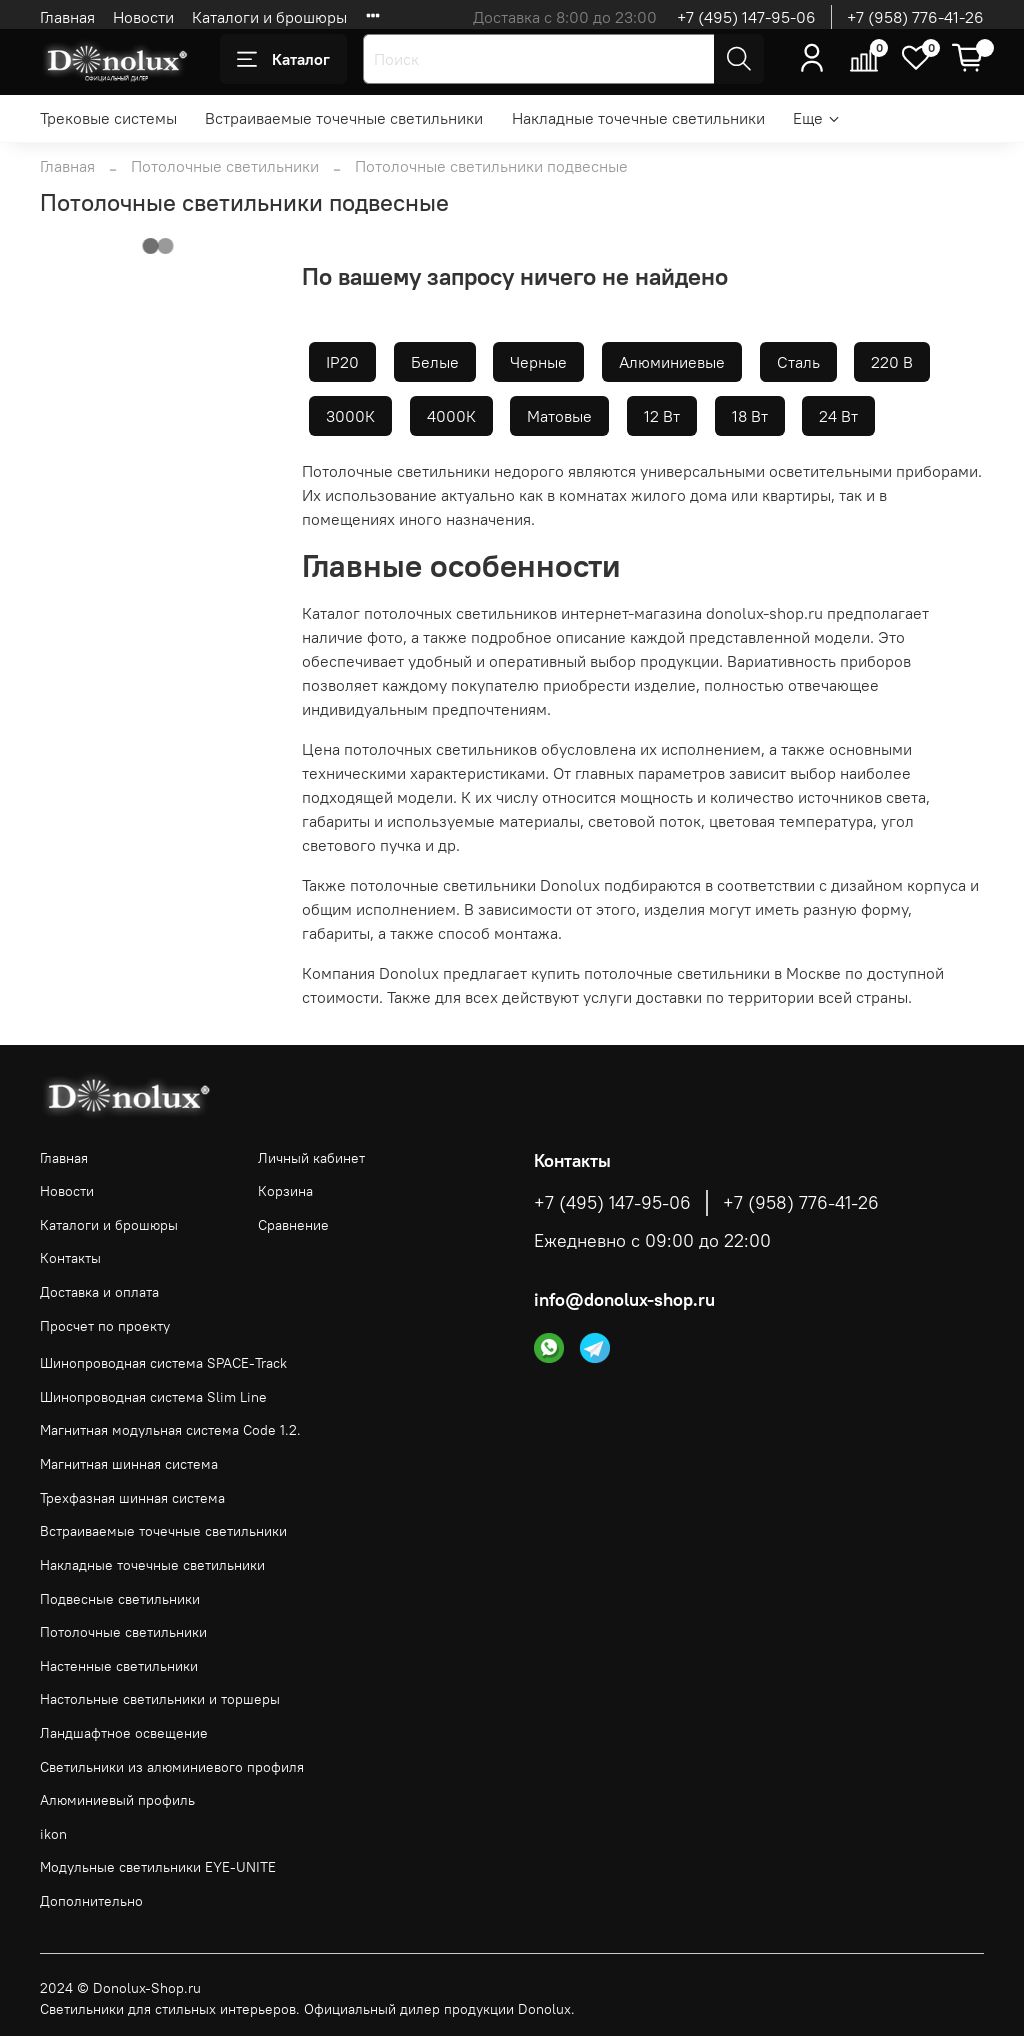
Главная (67, 17)
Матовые (559, 416)
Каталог (283, 59)
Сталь (798, 362)
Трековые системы (108, 118)
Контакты (70, 1258)
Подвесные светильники (120, 1599)
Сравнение (293, 1225)
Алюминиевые (672, 362)
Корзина (285, 1191)
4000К (451, 416)
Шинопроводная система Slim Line (153, 1397)
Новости (143, 17)
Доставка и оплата (99, 1292)
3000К (350, 416)
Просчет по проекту (105, 1326)
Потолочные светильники (225, 166)
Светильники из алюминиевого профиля (172, 1767)
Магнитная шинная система (129, 1464)
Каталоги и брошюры (269, 17)
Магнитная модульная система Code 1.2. (170, 1430)
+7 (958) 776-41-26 (915, 17)
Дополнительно (91, 1901)
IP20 (342, 362)
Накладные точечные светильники (638, 118)
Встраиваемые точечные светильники (344, 118)
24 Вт (838, 416)
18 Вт (750, 416)
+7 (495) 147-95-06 (746, 17)
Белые (435, 362)
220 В (892, 362)
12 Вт (662, 416)
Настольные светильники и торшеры (160, 1699)
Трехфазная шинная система (132, 1498)
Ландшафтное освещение (124, 1733)
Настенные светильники (119, 1666)
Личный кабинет (311, 1158)
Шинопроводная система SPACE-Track (163, 1363)
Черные (538, 362)
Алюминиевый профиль (117, 1800)
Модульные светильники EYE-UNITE (158, 1867)
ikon (53, 1834)
